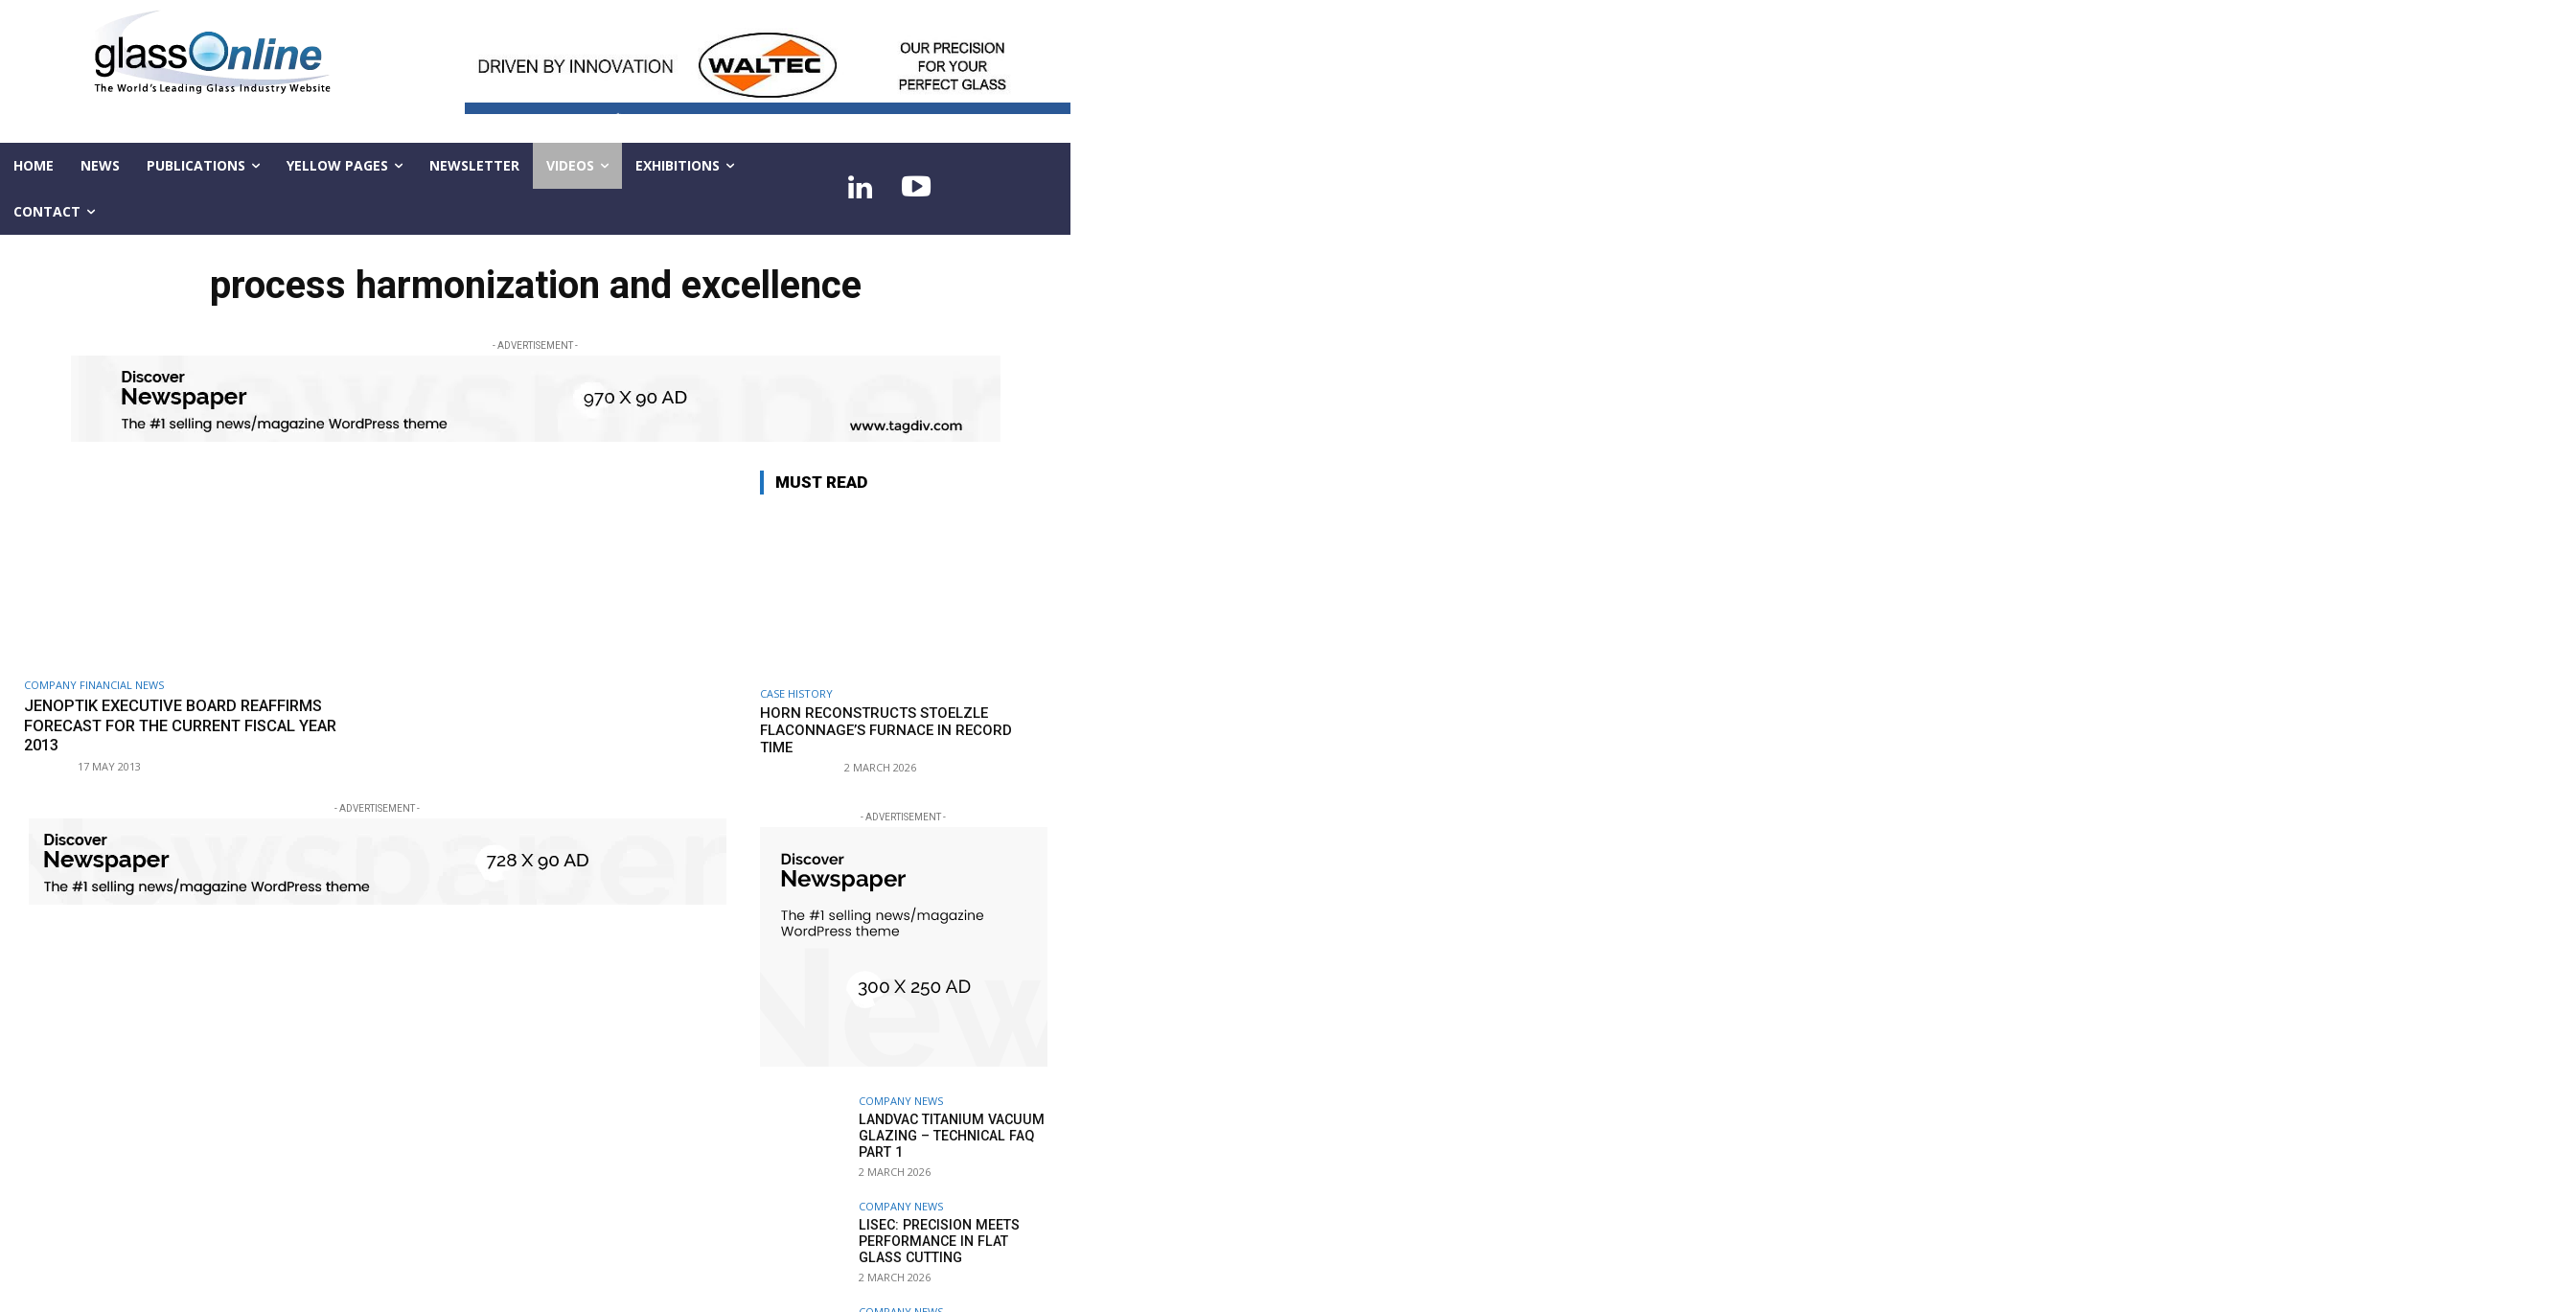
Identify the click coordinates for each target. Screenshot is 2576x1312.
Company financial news (94, 684)
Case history (796, 693)
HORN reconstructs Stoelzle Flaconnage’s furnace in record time (886, 730)
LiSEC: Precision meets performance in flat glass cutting (937, 1241)
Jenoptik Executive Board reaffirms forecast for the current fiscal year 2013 (190, 725)
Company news (901, 1100)
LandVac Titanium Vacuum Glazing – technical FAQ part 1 (948, 1136)
